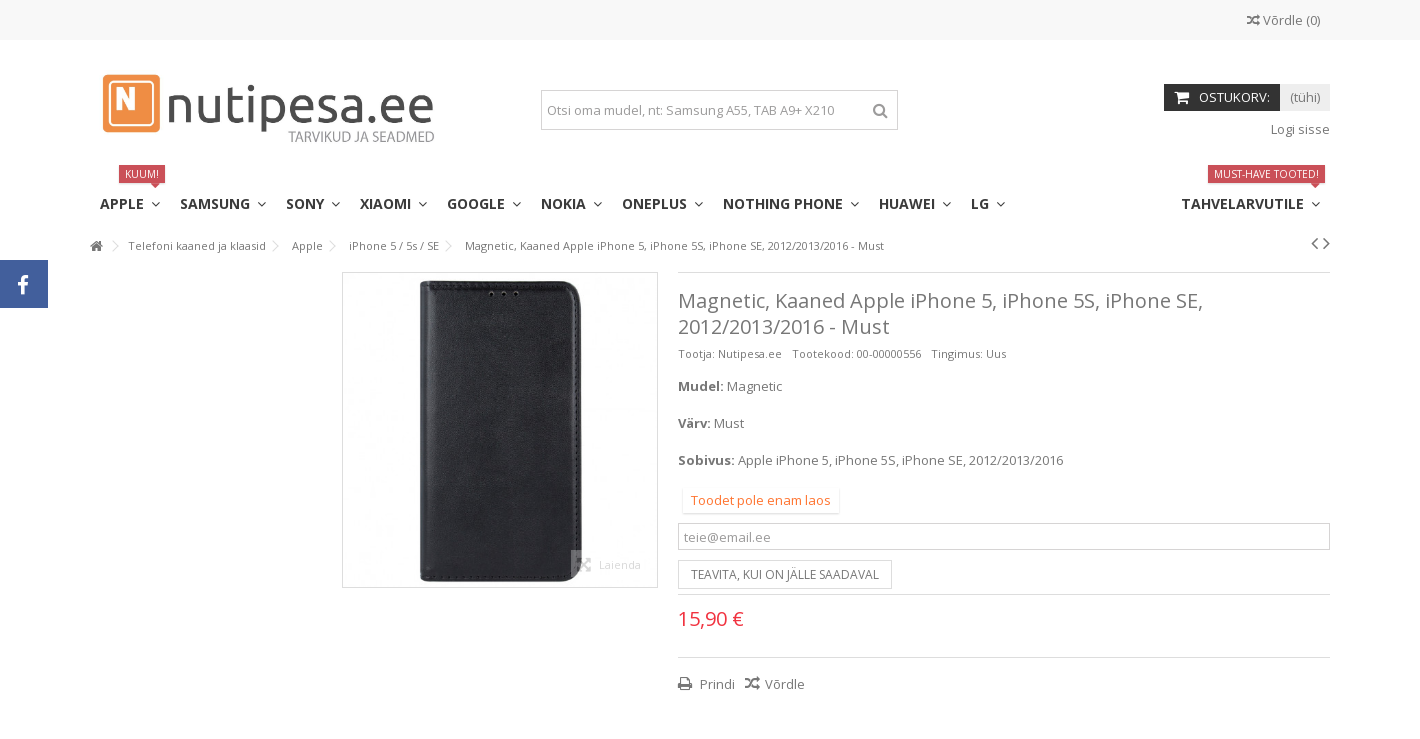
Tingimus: (957, 353)
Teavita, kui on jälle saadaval (785, 574)
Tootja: (696, 353)
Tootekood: (823, 353)
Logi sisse (1299, 129)
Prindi (716, 684)
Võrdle (785, 684)
